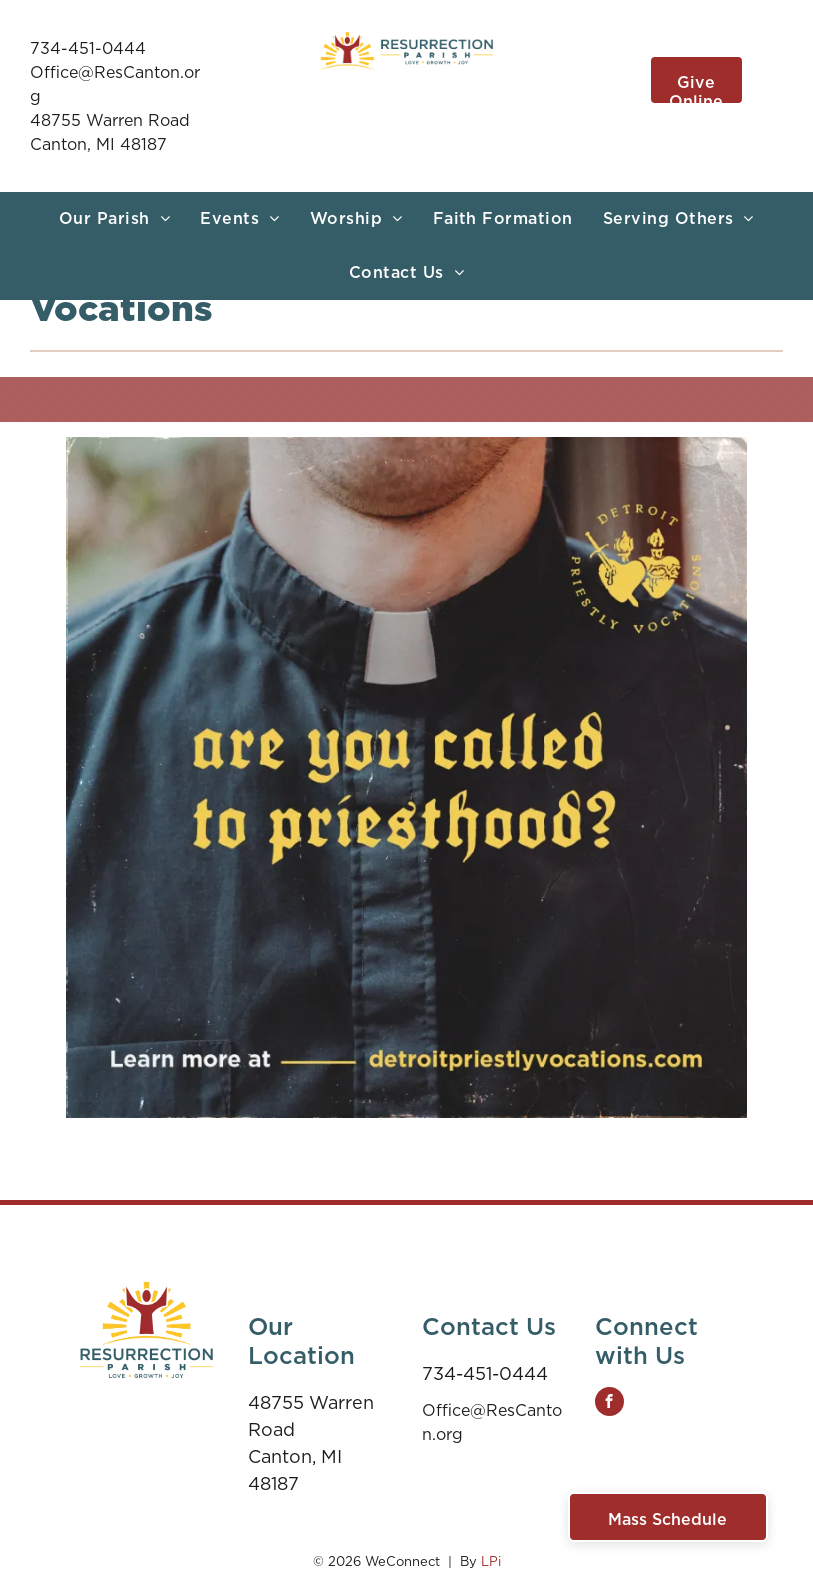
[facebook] (609, 1404)
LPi (491, 1561)
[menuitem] (114, 219)
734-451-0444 (88, 48)
